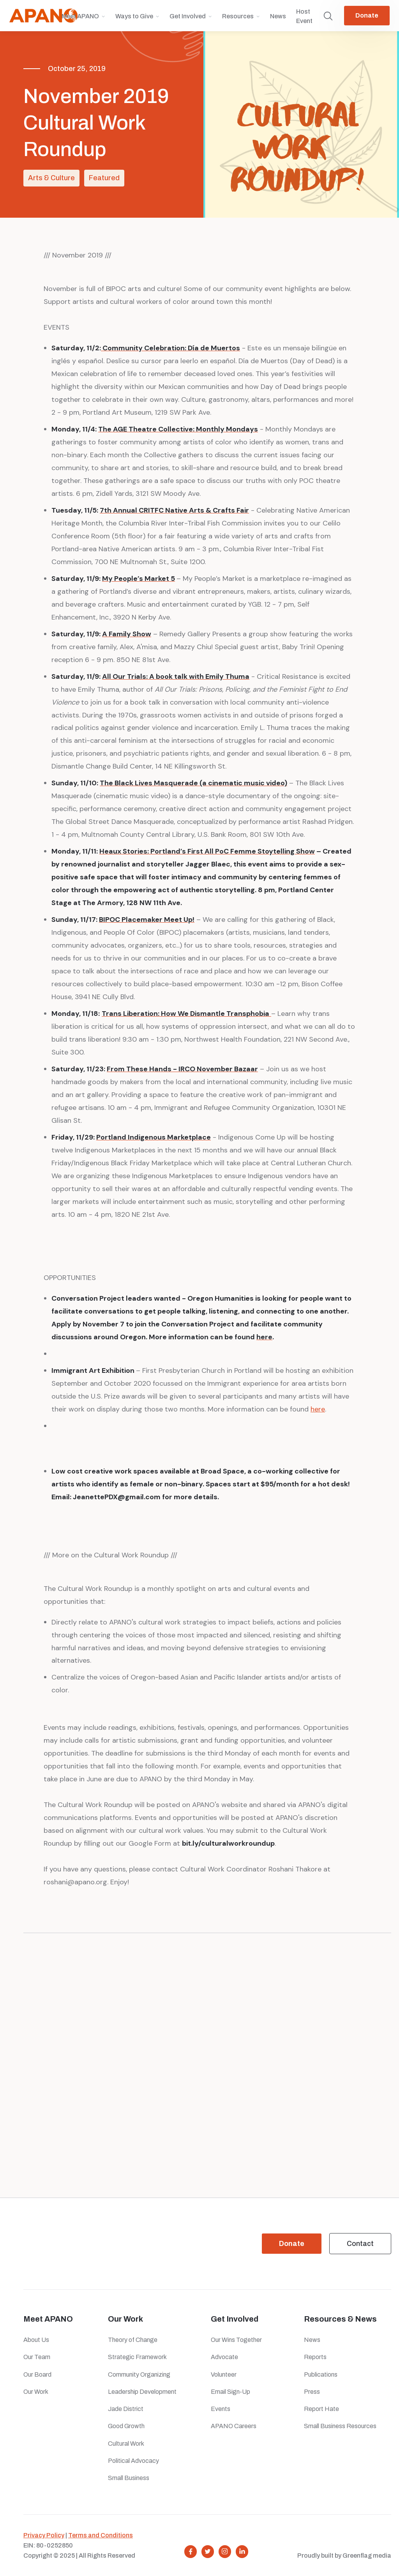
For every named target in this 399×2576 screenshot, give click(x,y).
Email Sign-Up (230, 2391)
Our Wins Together (236, 2339)
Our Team (36, 2357)
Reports (315, 2357)
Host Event (304, 16)
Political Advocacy (133, 2460)
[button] (83, 20)
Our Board (37, 2374)
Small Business (128, 2478)
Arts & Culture (51, 178)
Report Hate (321, 2409)
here (318, 1409)
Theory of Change (132, 2339)
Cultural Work (126, 2443)
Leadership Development (142, 2391)
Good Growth (126, 2426)
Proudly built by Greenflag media (344, 2555)
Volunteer (224, 2374)
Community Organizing (139, 2374)
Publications (320, 2374)
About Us (36, 2339)
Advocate (224, 2357)
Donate (366, 15)
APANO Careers (233, 2426)
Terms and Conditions (100, 2535)
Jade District (125, 2409)
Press (313, 2391)
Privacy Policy (43, 2535)
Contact (360, 2244)
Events (220, 2409)
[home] (43, 15)
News (278, 16)
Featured (104, 178)
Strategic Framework (137, 2357)
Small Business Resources (340, 2426)
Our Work (35, 2391)
